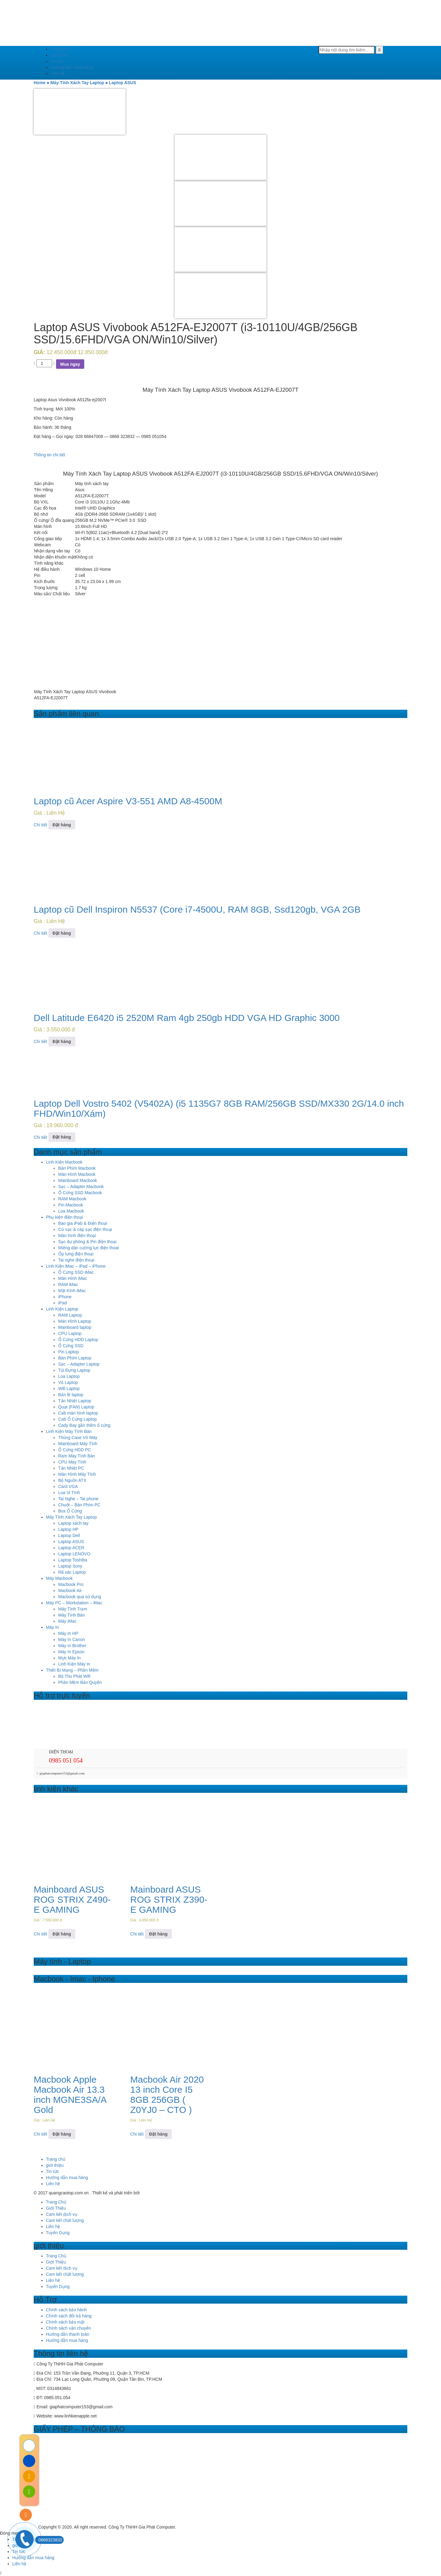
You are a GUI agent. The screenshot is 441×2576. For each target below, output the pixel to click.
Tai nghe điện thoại (76, 1260)
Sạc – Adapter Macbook (81, 1186)
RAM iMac (68, 1284)
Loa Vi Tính (69, 1492)
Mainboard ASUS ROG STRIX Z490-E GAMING (72, 1899)
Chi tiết (40, 824)
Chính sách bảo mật (65, 2322)
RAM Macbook (72, 1198)
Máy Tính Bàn (71, 1615)
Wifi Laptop (69, 1388)
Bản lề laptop (70, 1394)
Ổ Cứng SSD (70, 1345)
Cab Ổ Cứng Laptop (77, 1419)
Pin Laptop (68, 1351)
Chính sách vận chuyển (68, 2328)
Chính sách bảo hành (66, 2309)
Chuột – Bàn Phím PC (79, 1504)
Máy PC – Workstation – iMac (74, 1602)
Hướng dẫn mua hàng (71, 67)
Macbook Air (70, 1590)
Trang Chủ (56, 2202)
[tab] (220, 455)
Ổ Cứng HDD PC (74, 1449)
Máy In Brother (72, 1645)
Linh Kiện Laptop (62, 1309)
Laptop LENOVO (74, 1553)
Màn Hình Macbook (76, 1174)
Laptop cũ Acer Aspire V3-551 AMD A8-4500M (128, 801)
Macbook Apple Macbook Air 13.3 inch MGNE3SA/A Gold (70, 2094)
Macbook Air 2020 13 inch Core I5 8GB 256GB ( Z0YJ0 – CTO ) (167, 2094)
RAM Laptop (70, 1315)
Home (40, 82)
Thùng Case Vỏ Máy (77, 1437)
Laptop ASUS (122, 82)
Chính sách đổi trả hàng (69, 2315)
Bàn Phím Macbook (77, 1168)
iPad (62, 1302)
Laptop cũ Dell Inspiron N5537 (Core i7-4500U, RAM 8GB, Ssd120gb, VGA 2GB (197, 909)
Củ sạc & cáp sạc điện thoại (85, 1229)
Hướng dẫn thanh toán (67, 2334)
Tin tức (57, 61)
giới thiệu (59, 55)
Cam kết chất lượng (65, 2220)
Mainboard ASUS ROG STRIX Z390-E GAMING (168, 1899)
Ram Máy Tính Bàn (76, 1455)
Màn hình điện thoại (77, 1235)
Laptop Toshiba (72, 1559)
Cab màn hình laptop (78, 1413)
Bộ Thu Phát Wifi (74, 1676)
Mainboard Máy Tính (77, 1443)
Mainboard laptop (74, 1327)
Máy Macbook (59, 1578)
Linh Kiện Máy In (74, 1664)
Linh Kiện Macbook (64, 1162)
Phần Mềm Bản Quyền (80, 1682)
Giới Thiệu (56, 2208)
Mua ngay (70, 364)
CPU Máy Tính (72, 1462)
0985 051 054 (66, 1760)
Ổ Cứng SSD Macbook (80, 1192)
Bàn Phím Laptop (74, 1357)
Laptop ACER (71, 1547)
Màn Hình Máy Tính (77, 1474)
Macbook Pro (70, 1584)
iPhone (65, 1296)
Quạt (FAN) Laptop (76, 1406)
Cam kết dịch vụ (61, 2214)
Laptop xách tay (73, 1523)
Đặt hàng (62, 824)
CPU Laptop (69, 1333)
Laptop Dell (69, 1535)
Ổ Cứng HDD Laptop (78, 1339)
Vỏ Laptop (68, 1382)
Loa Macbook (71, 1211)
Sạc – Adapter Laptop (79, 1364)
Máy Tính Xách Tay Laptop (77, 82)
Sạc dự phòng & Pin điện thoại (87, 1241)
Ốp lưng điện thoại (75, 1253)
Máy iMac (67, 1621)
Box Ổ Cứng (70, 1511)
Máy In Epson (71, 1651)
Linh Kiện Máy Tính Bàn (69, 1431)
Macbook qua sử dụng (79, 1596)
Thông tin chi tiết (49, 454)
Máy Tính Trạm (72, 1608)
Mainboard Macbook (77, 1180)
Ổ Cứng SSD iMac (76, 1272)
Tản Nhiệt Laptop (74, 1400)
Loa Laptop (69, 1376)
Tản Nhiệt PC (71, 1468)
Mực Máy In (69, 1657)
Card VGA (68, 1486)
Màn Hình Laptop (74, 1321)
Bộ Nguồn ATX (72, 1480)
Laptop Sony (70, 1566)
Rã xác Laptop (72, 1572)
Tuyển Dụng (58, 2232)
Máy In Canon (71, 1639)
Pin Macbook (70, 1204)
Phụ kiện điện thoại (64, 1217)
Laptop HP (68, 1529)
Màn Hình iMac (72, 1278)
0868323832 (48, 2539)
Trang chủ (60, 49)
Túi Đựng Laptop (74, 1370)
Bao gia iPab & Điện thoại (82, 1223)
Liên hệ (58, 73)
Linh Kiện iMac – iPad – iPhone (76, 1266)
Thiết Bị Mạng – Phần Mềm (72, 1670)
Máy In (52, 1627)
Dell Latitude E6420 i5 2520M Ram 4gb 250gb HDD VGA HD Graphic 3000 (187, 1018)
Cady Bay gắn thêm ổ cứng (84, 1425)
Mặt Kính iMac (72, 1290)
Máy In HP (68, 1633)
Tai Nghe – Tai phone (78, 1498)
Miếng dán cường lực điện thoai (88, 1247)
